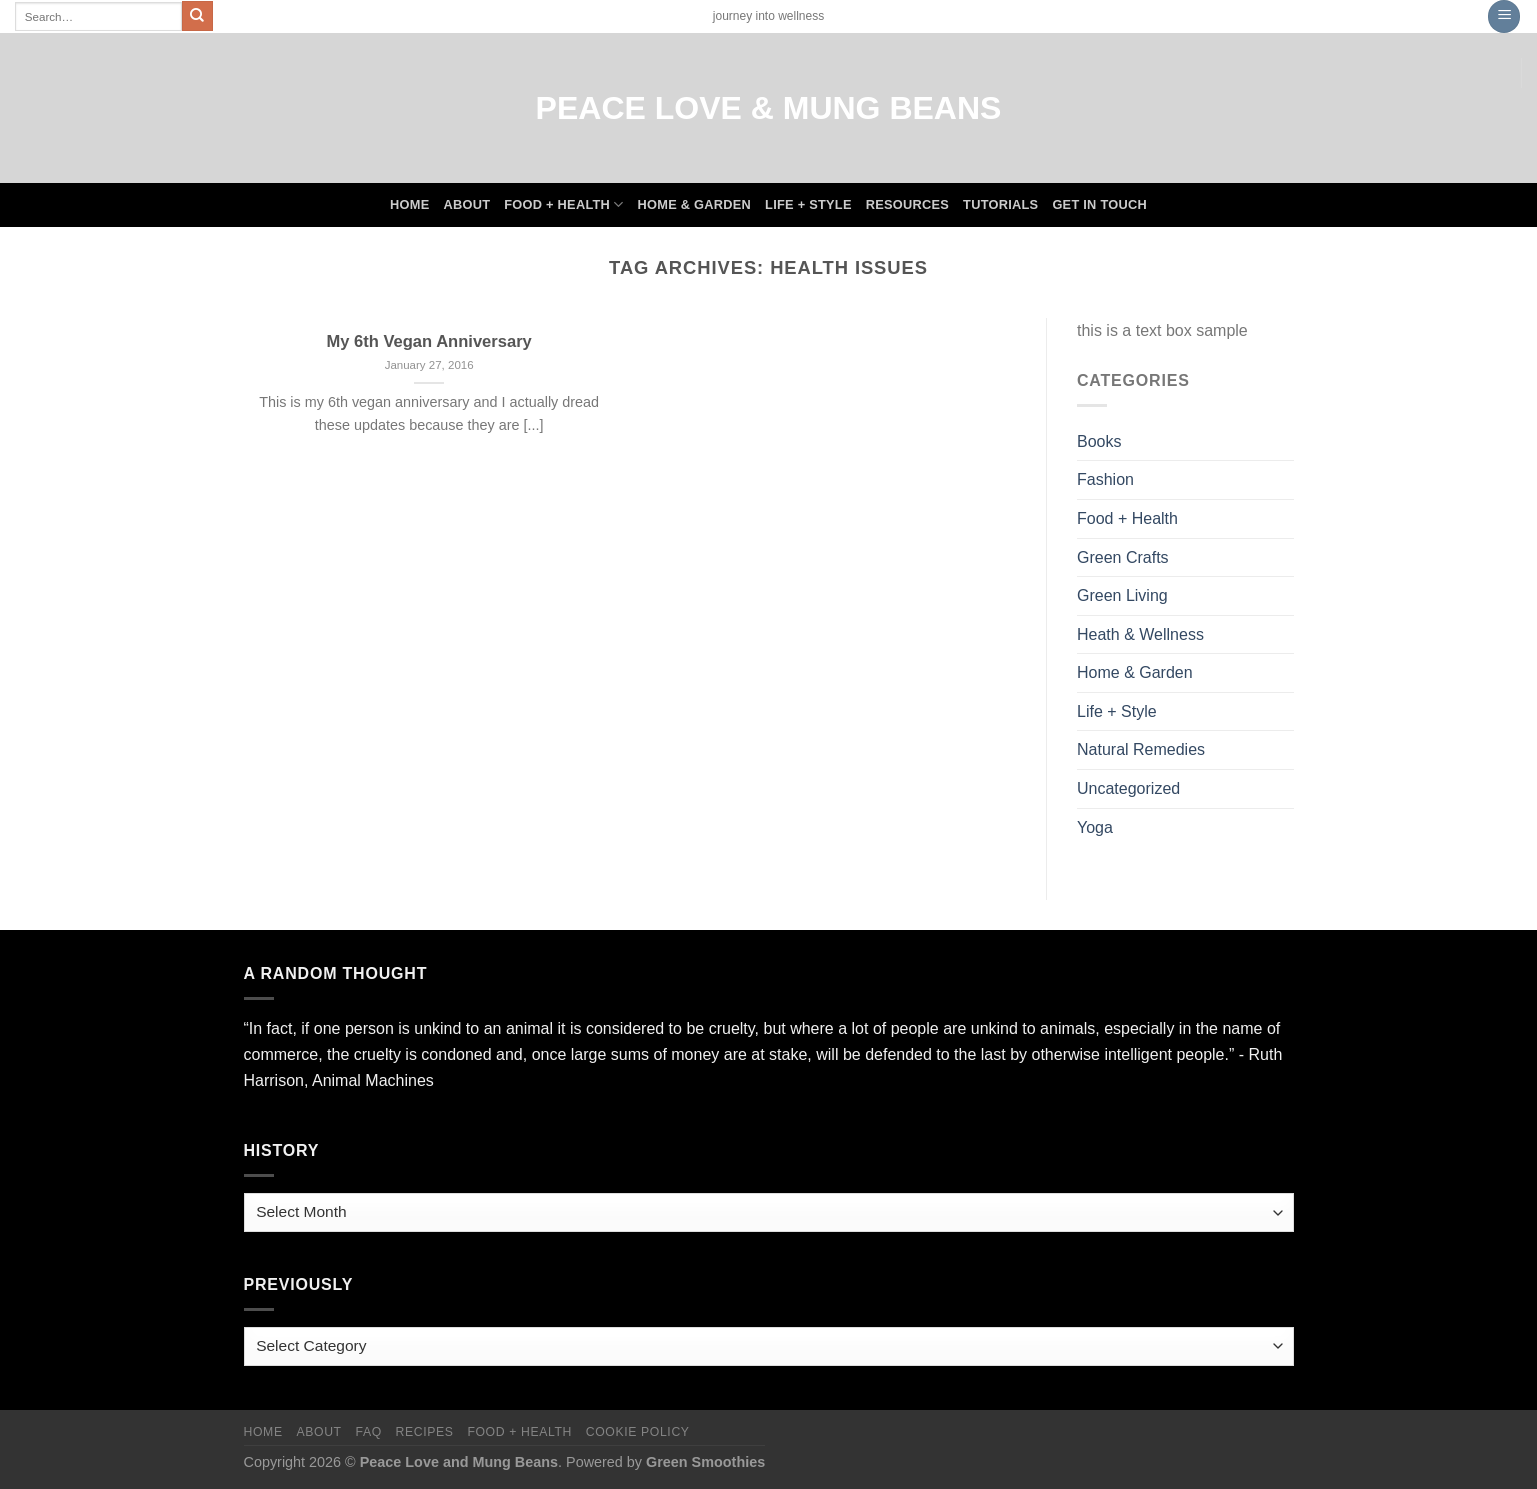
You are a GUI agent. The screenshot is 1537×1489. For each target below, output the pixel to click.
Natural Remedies (1141, 749)
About (466, 204)
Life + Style (808, 204)
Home (409, 204)
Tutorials (1000, 204)
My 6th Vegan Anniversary (428, 341)
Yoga (1095, 827)
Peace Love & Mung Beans (769, 108)
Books (1099, 441)
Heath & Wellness (1140, 634)
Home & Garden (695, 204)
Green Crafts (1123, 557)
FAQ (368, 1432)
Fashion (1105, 479)
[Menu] (1504, 16)
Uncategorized (1128, 788)
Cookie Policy (638, 1432)
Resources (907, 204)
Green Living (1122, 595)
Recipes (425, 1432)
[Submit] (197, 16)
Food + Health (563, 204)
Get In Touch (1099, 204)
